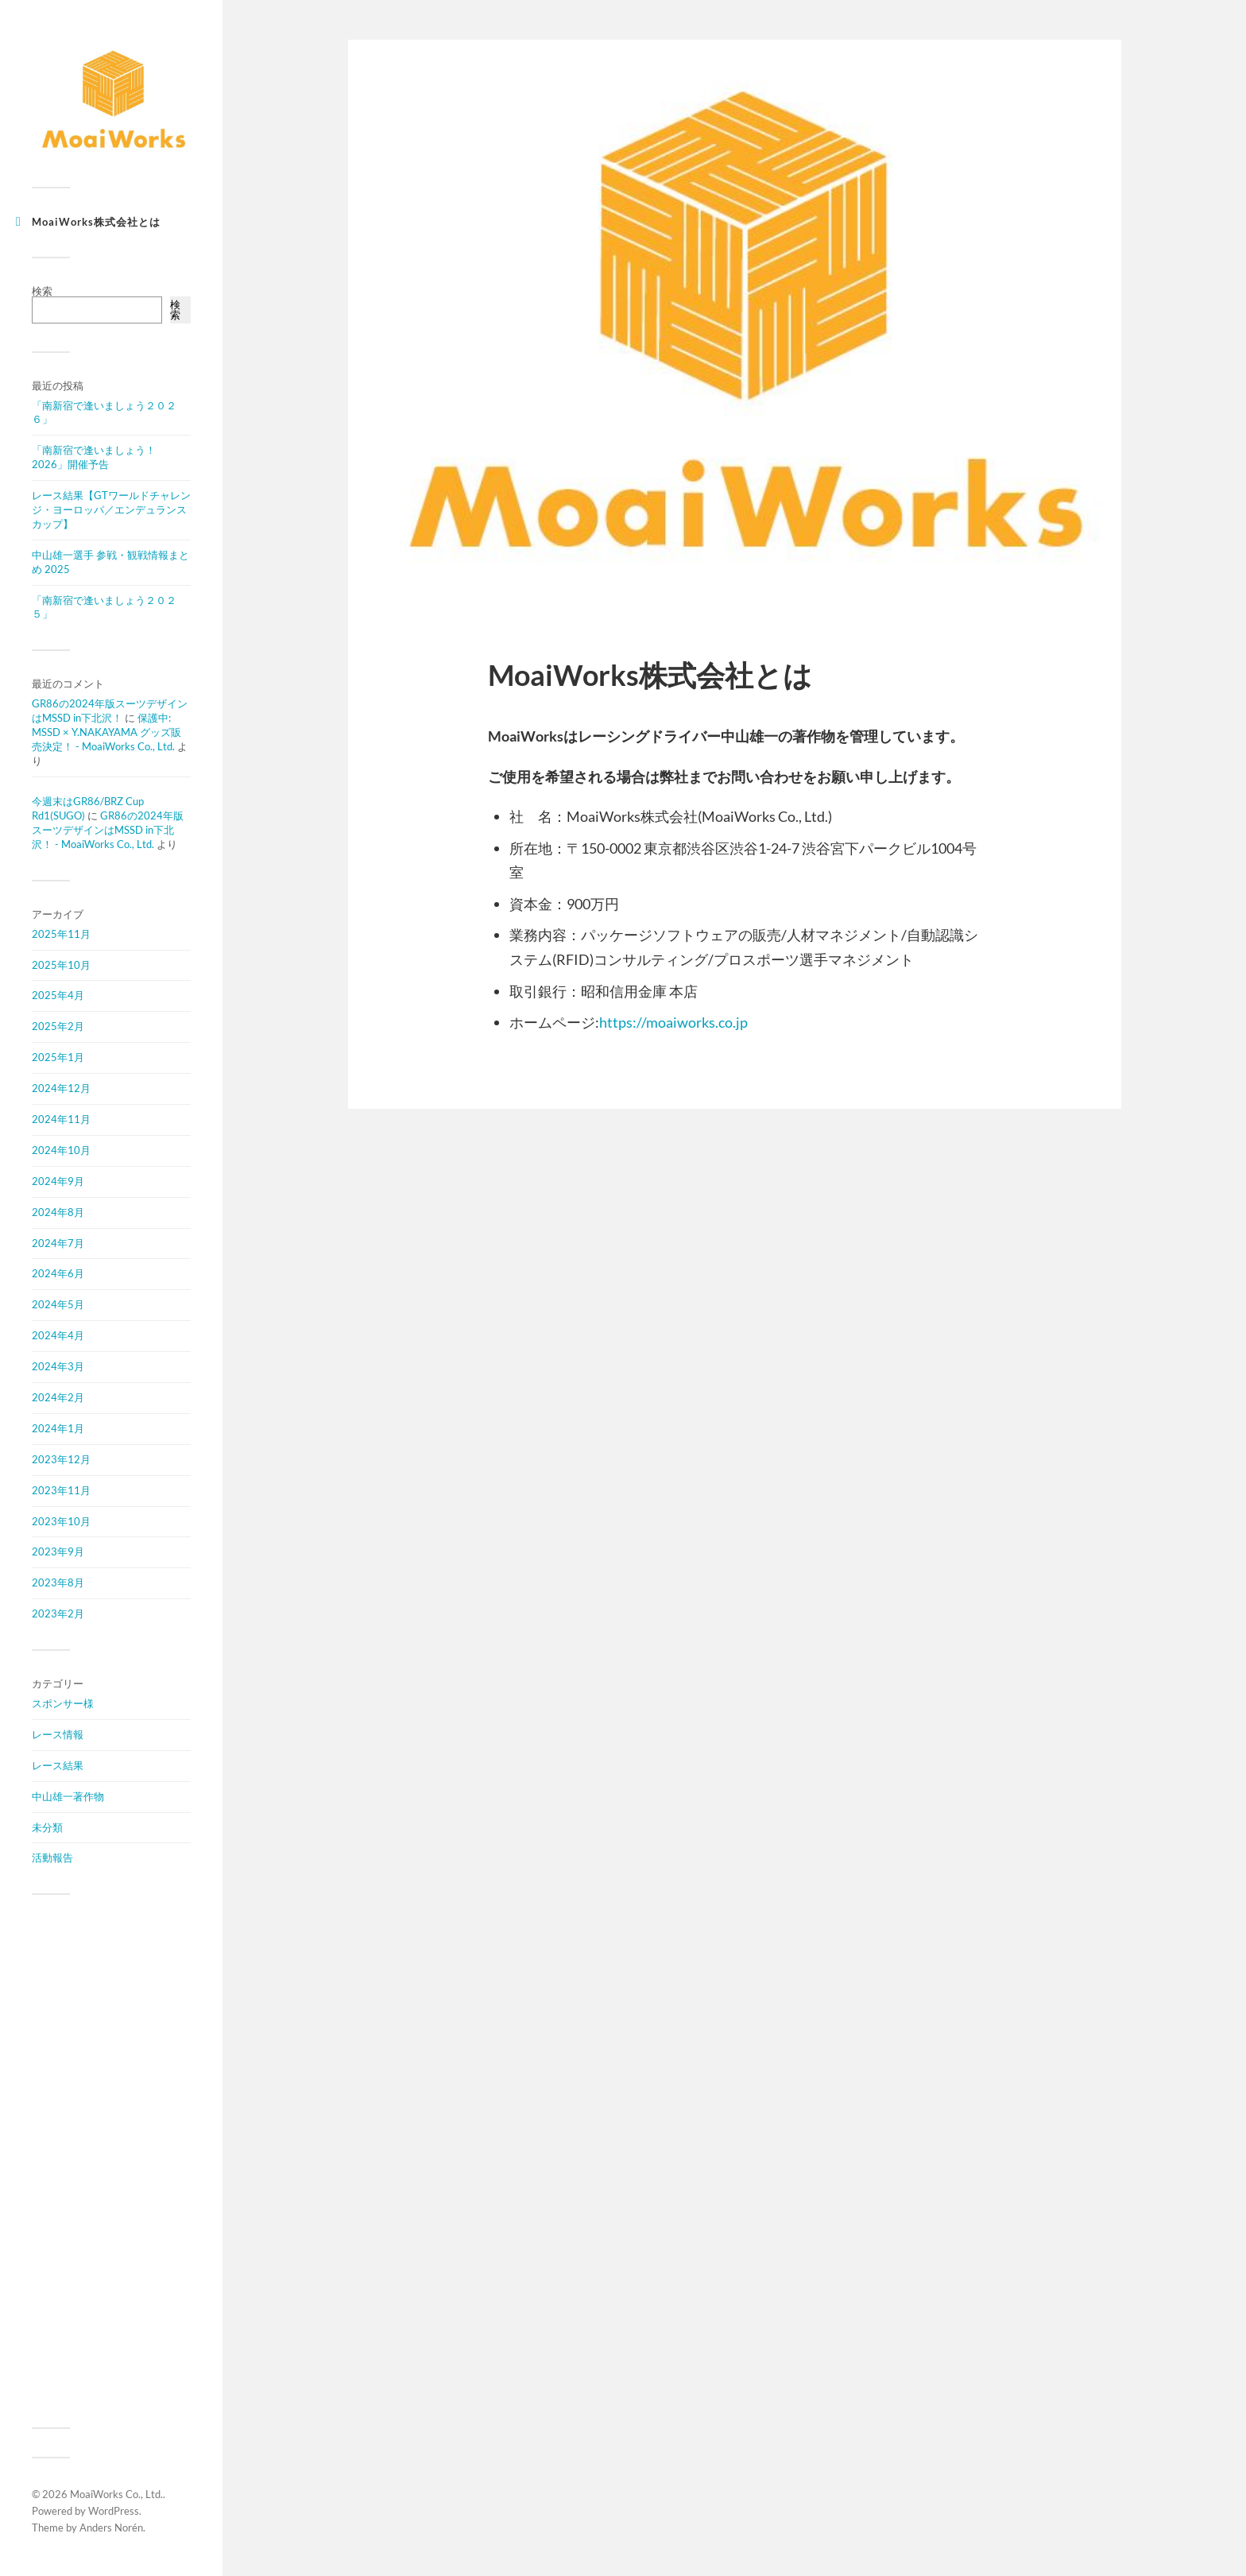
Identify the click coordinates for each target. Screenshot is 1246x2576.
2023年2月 (58, 1613)
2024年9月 (58, 1181)
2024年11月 (61, 1119)
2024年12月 (61, 1088)
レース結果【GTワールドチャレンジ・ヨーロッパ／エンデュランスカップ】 (111, 509)
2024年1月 (58, 1428)
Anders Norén (111, 2527)
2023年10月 (61, 1521)
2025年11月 (61, 934)
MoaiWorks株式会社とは (96, 221)
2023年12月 (61, 1459)
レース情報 (57, 1734)
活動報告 (52, 1857)
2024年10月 (61, 1150)
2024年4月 (58, 1335)
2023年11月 (61, 1490)
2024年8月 (58, 1212)
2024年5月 (58, 1304)
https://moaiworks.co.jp (673, 1022)
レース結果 (57, 1765)
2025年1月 (58, 1057)
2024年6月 (58, 1273)
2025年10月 (61, 965)
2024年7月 (58, 1243)
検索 (42, 291)
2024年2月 (58, 1397)
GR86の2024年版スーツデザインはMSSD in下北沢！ (110, 710)
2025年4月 (58, 995)
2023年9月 (58, 1551)
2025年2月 (58, 1026)
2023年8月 (58, 1582)
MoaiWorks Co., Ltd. (116, 2494)
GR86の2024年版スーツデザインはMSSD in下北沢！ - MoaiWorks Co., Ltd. (108, 829)
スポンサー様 (63, 1703)
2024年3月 (58, 1366)
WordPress (113, 2510)
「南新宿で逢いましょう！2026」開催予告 (94, 457)
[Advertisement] (111, 2161)
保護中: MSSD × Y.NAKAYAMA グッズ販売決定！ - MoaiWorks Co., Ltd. (106, 732)
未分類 (47, 1827)
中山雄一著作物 (68, 1796)
